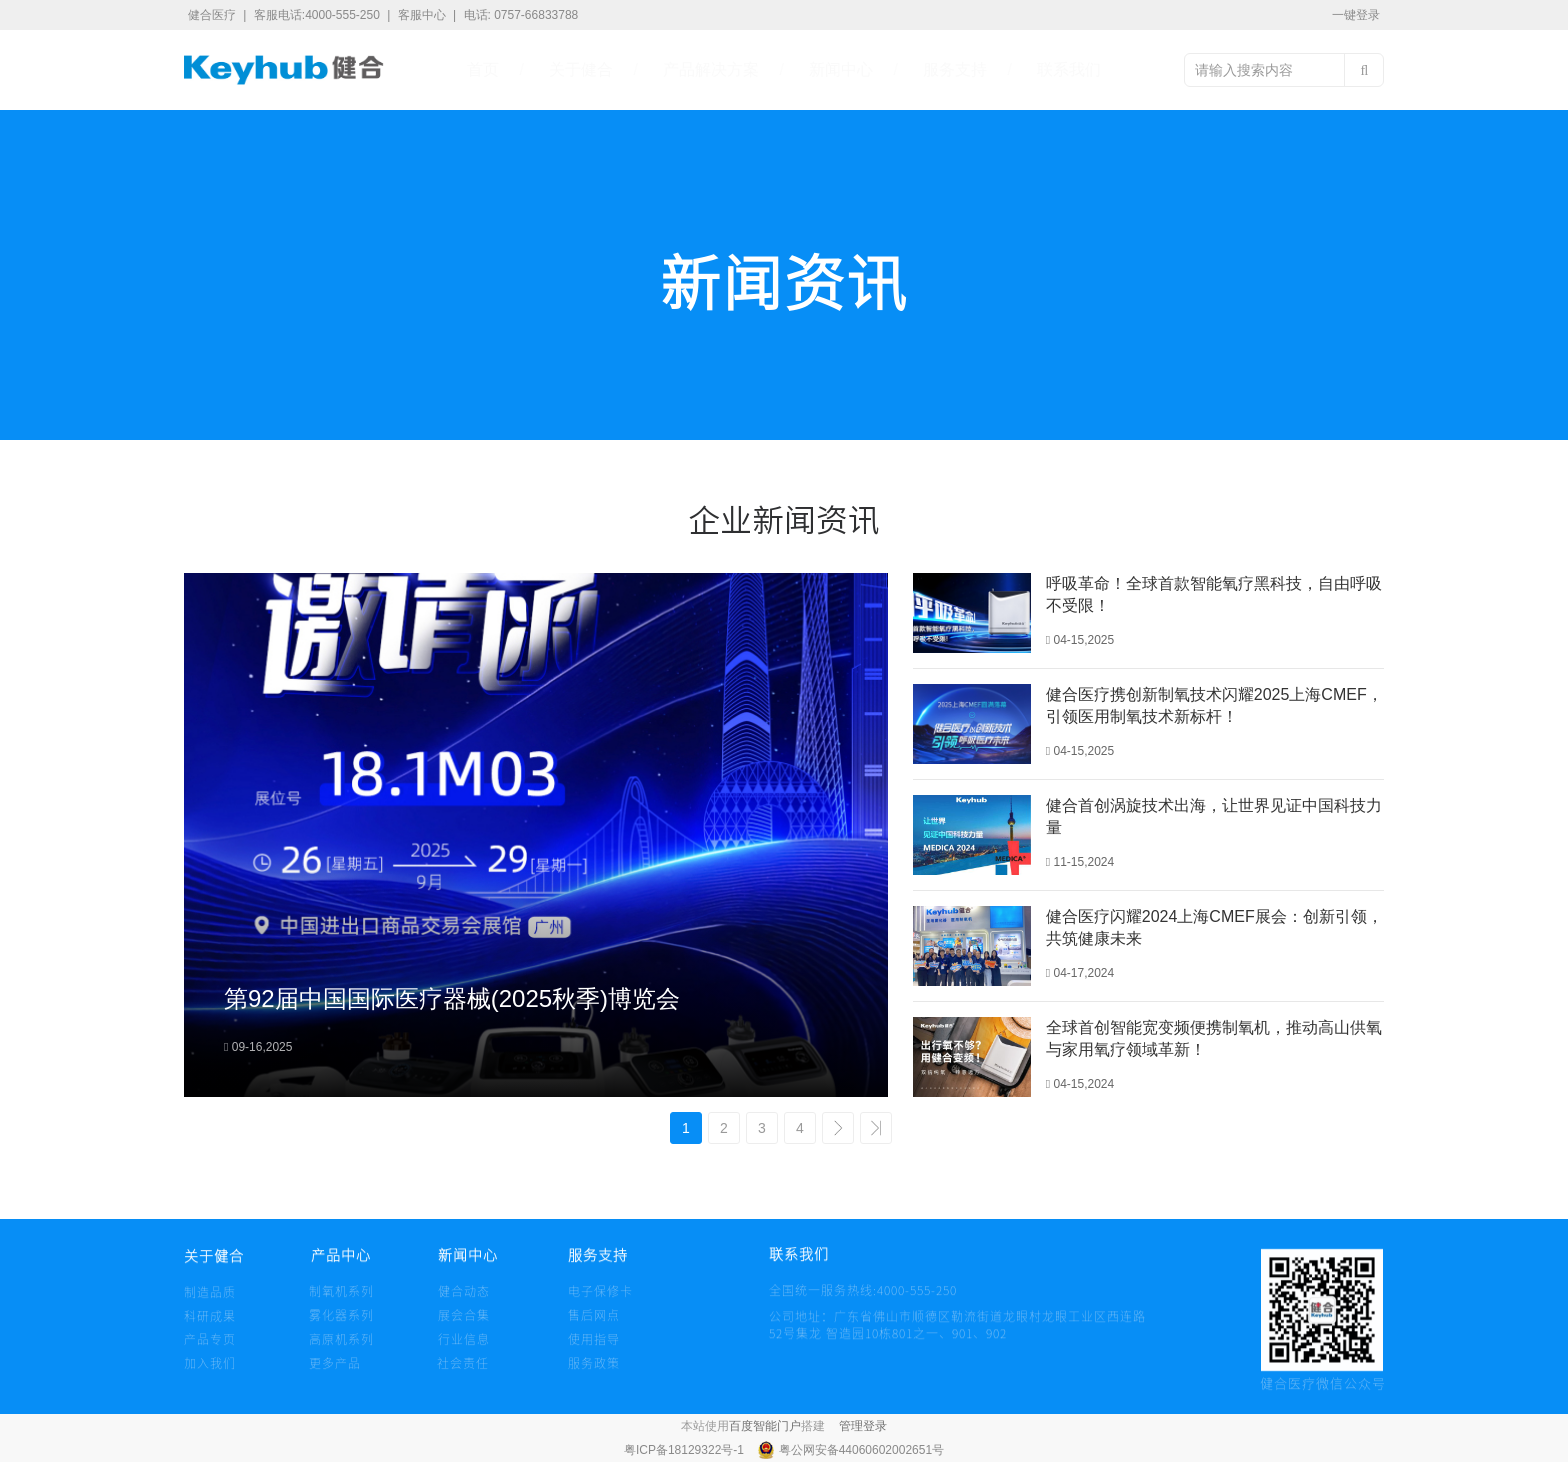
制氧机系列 (341, 1300)
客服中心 (423, 15)
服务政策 (594, 1372)
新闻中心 (841, 69)
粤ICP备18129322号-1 (685, 1450)
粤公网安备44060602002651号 (861, 1450)
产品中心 (339, 1265)
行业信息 (464, 1348)
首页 (483, 69)
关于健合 (581, 69)
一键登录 (1356, 15)
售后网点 (594, 1324)
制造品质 (210, 1301)
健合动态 (464, 1300)
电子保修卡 (600, 1300)
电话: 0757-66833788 (521, 15)
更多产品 (335, 1372)
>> (876, 1128)
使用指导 (594, 1348)
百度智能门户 (765, 1426)
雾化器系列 (341, 1324)
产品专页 (210, 1348)
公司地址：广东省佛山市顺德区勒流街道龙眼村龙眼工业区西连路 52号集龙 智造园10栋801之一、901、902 (957, 1345)
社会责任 (463, 1371)
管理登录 (863, 1426)
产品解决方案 (711, 69)
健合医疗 (213, 15)
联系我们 (1069, 69)
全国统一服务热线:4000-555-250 (806, 1299)
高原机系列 (341, 1348)
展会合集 (464, 1324)
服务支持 (955, 69)
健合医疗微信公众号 (1322, 1391)
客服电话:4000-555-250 (318, 15)
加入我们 (210, 1372)
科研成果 (210, 1325)
